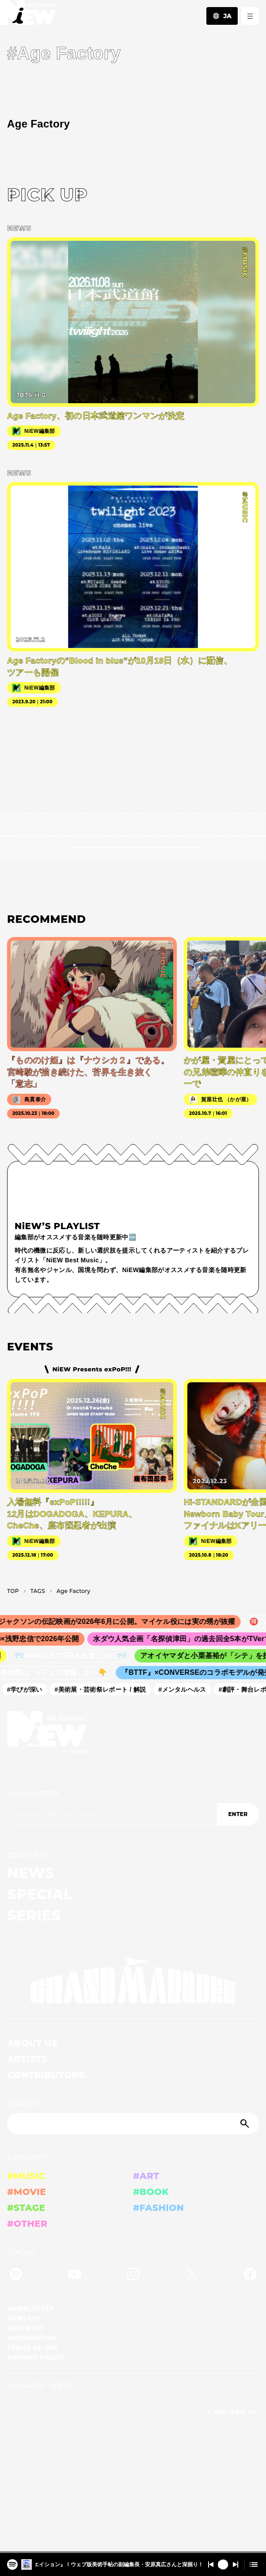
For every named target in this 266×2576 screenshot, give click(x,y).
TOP (13, 1591)
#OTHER (27, 2223)
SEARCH (22, 2104)
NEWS (30, 1873)
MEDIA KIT (25, 2328)
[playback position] (133, 2552)
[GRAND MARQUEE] (133, 1980)
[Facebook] (250, 2275)
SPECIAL (39, 1894)
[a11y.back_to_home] (28, 15)
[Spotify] (16, 2275)
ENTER (237, 1814)
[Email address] (112, 1814)
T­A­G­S (37, 1591)
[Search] (133, 2123)
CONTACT (23, 2318)
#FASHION (158, 2207)
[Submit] (245, 2123)
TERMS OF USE (32, 2348)
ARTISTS (27, 2059)
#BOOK (151, 2192)
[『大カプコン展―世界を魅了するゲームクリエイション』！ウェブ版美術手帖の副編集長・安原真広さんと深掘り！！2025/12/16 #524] (12, 2562)
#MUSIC (26, 2176)
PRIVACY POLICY (36, 2357)
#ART (146, 2176)
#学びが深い (28, 1689)
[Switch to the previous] (210, 2564)
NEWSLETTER (33, 1794)
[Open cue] (253, 2564)
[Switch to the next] (235, 2564)
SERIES (34, 1915)
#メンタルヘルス (185, 1689)
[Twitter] (192, 2275)
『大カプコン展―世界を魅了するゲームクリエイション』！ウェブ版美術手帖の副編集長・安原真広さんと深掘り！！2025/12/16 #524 (119, 2564)
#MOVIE (26, 2192)
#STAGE (26, 2207)
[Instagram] (133, 2275)
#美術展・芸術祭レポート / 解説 (103, 1689)
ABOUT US (32, 2043)
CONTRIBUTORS (45, 2075)
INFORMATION (32, 2338)
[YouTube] (75, 2275)
